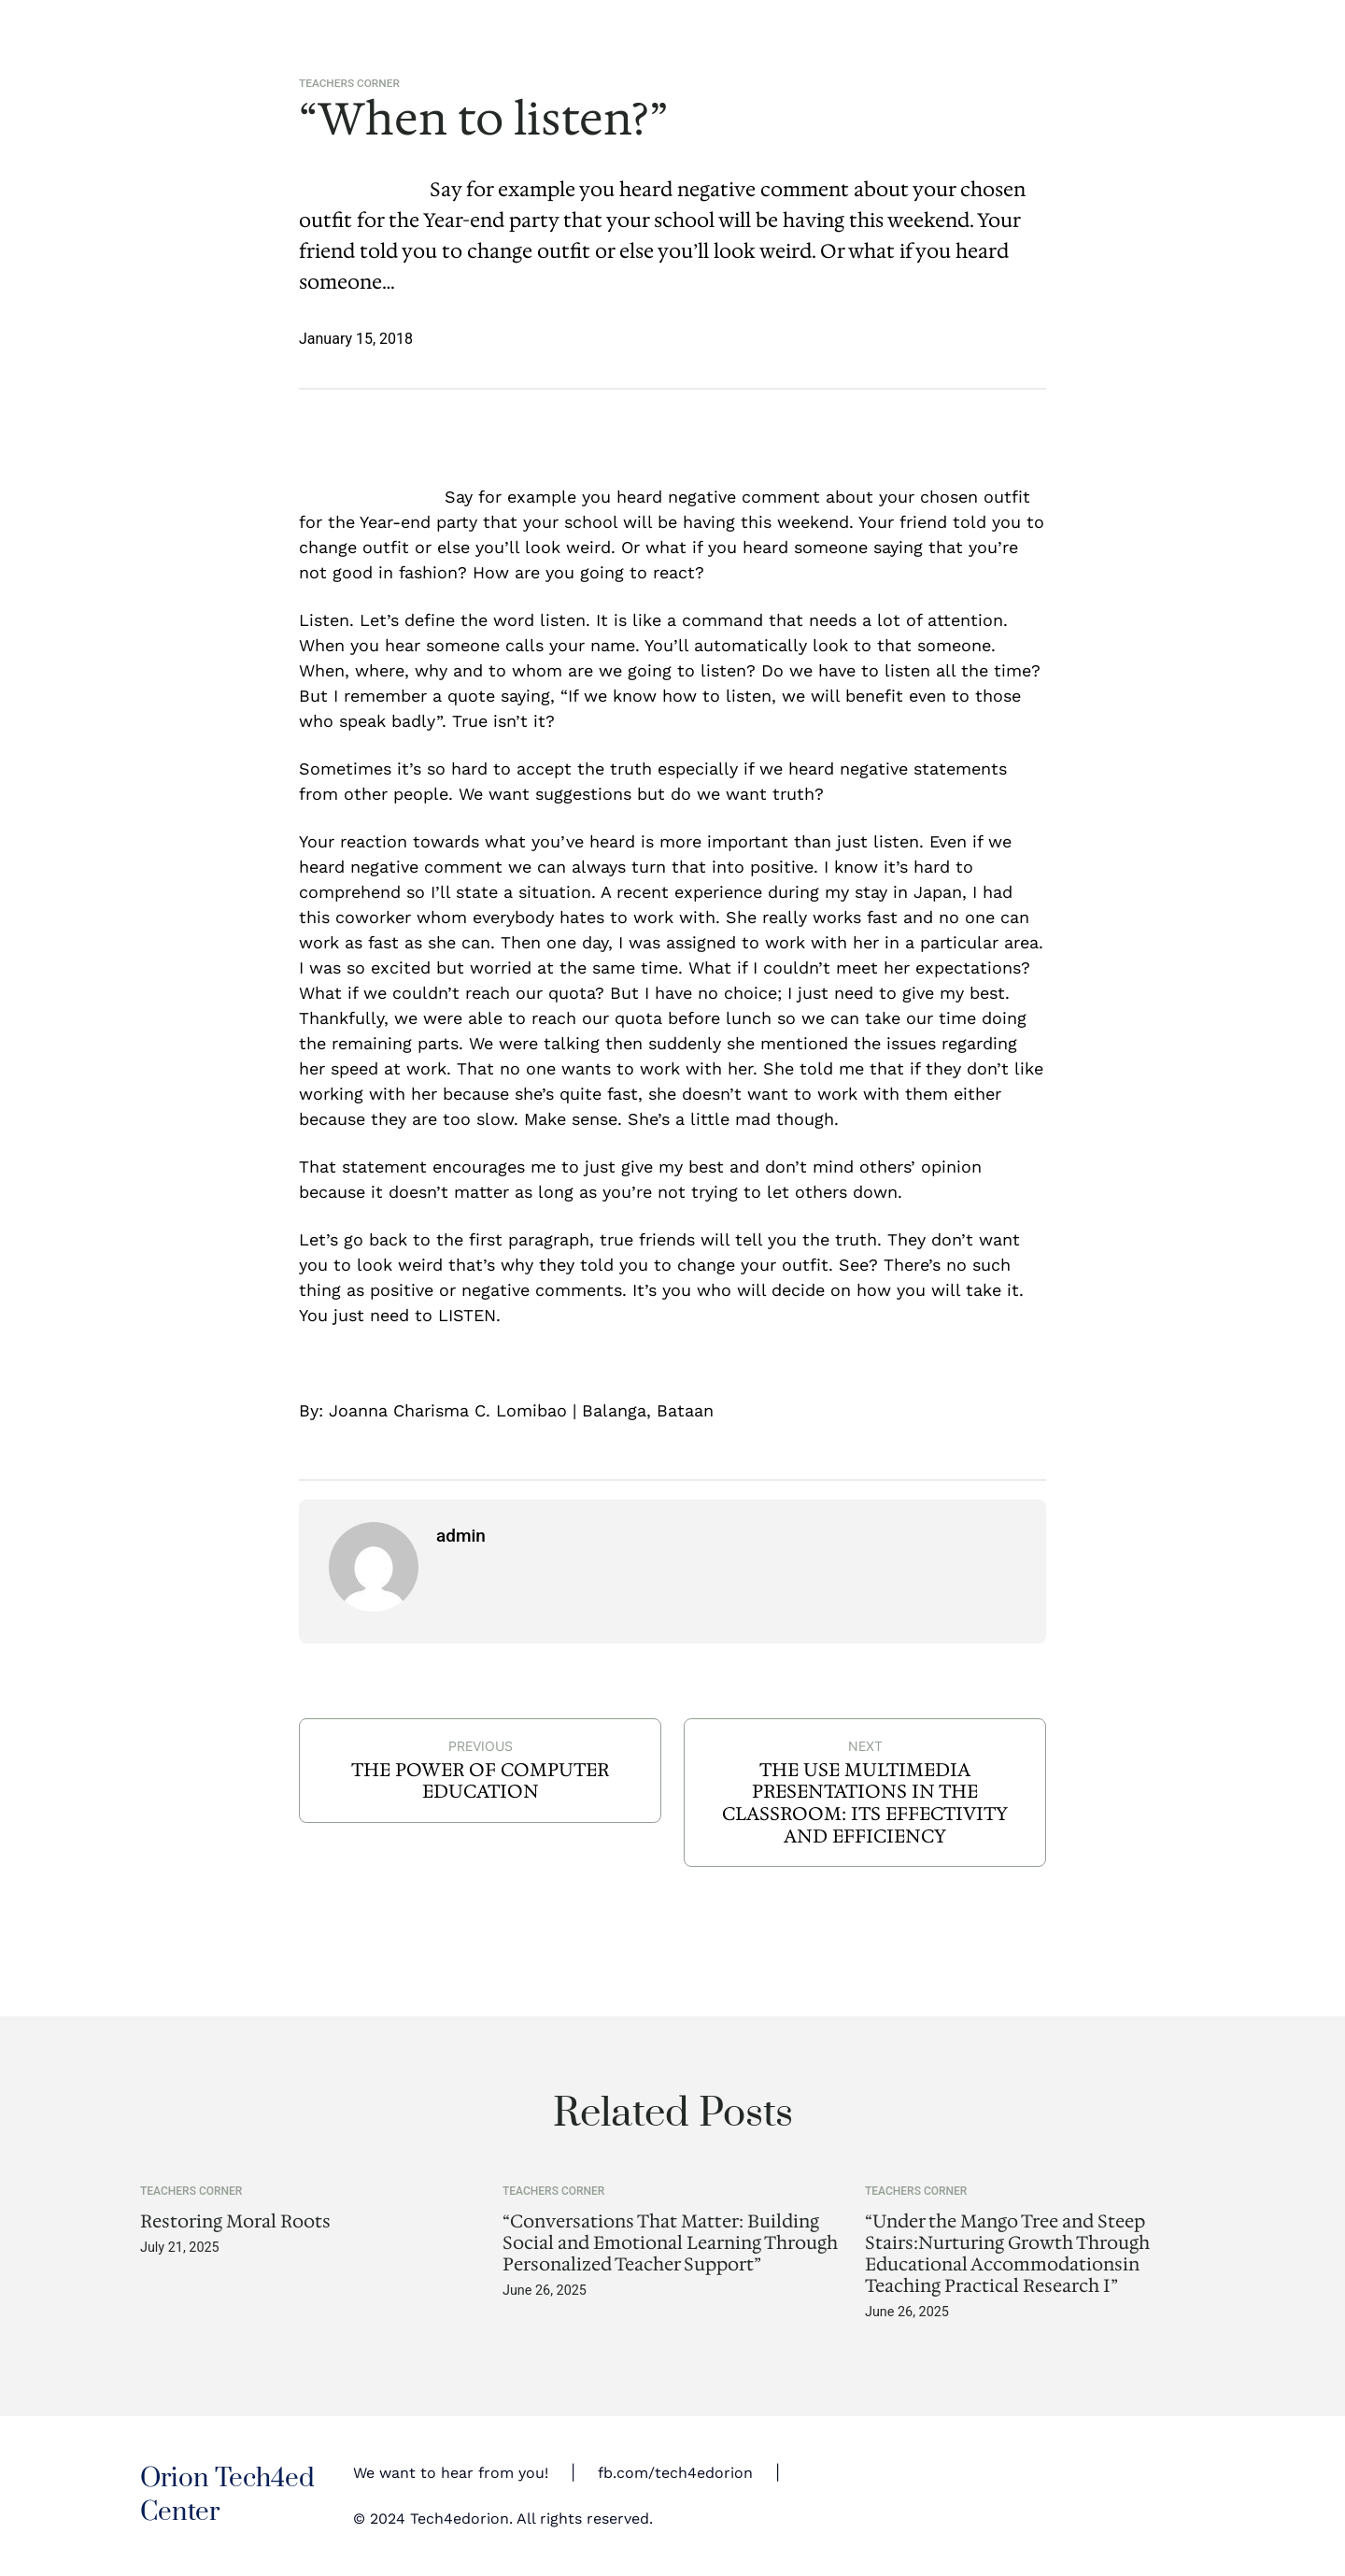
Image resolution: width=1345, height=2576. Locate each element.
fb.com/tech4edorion (675, 2473)
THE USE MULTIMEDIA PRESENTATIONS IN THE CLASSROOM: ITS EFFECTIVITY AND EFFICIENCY (865, 1803)
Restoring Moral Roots (235, 2221)
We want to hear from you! (450, 2473)
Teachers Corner (349, 83)
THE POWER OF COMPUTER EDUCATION (480, 1781)
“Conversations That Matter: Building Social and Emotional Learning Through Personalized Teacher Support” (670, 2243)
